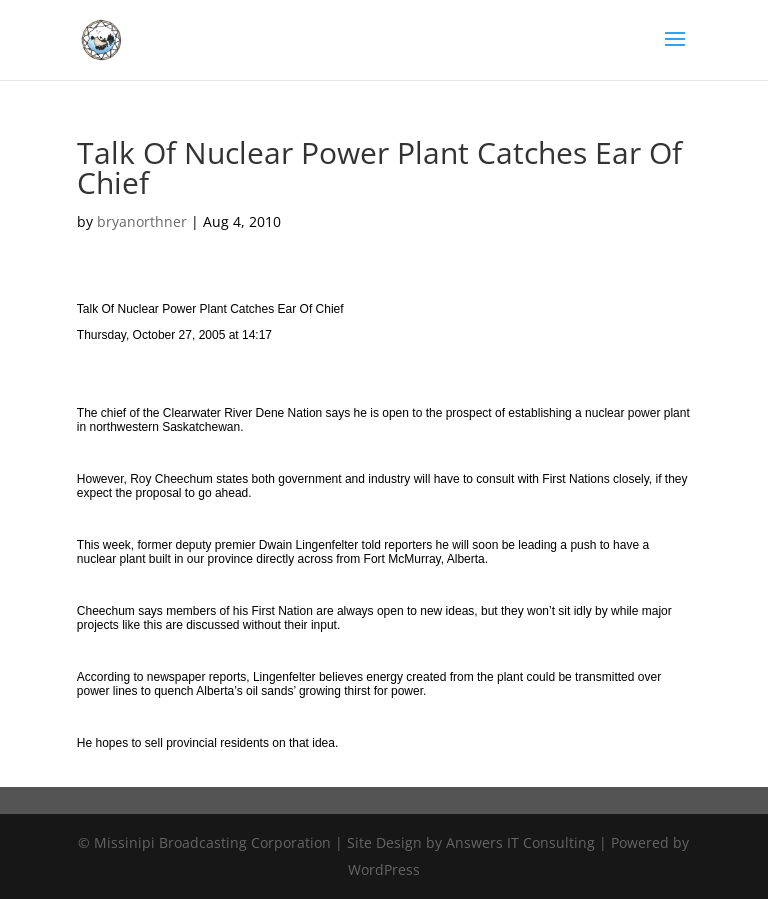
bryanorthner (142, 221)
